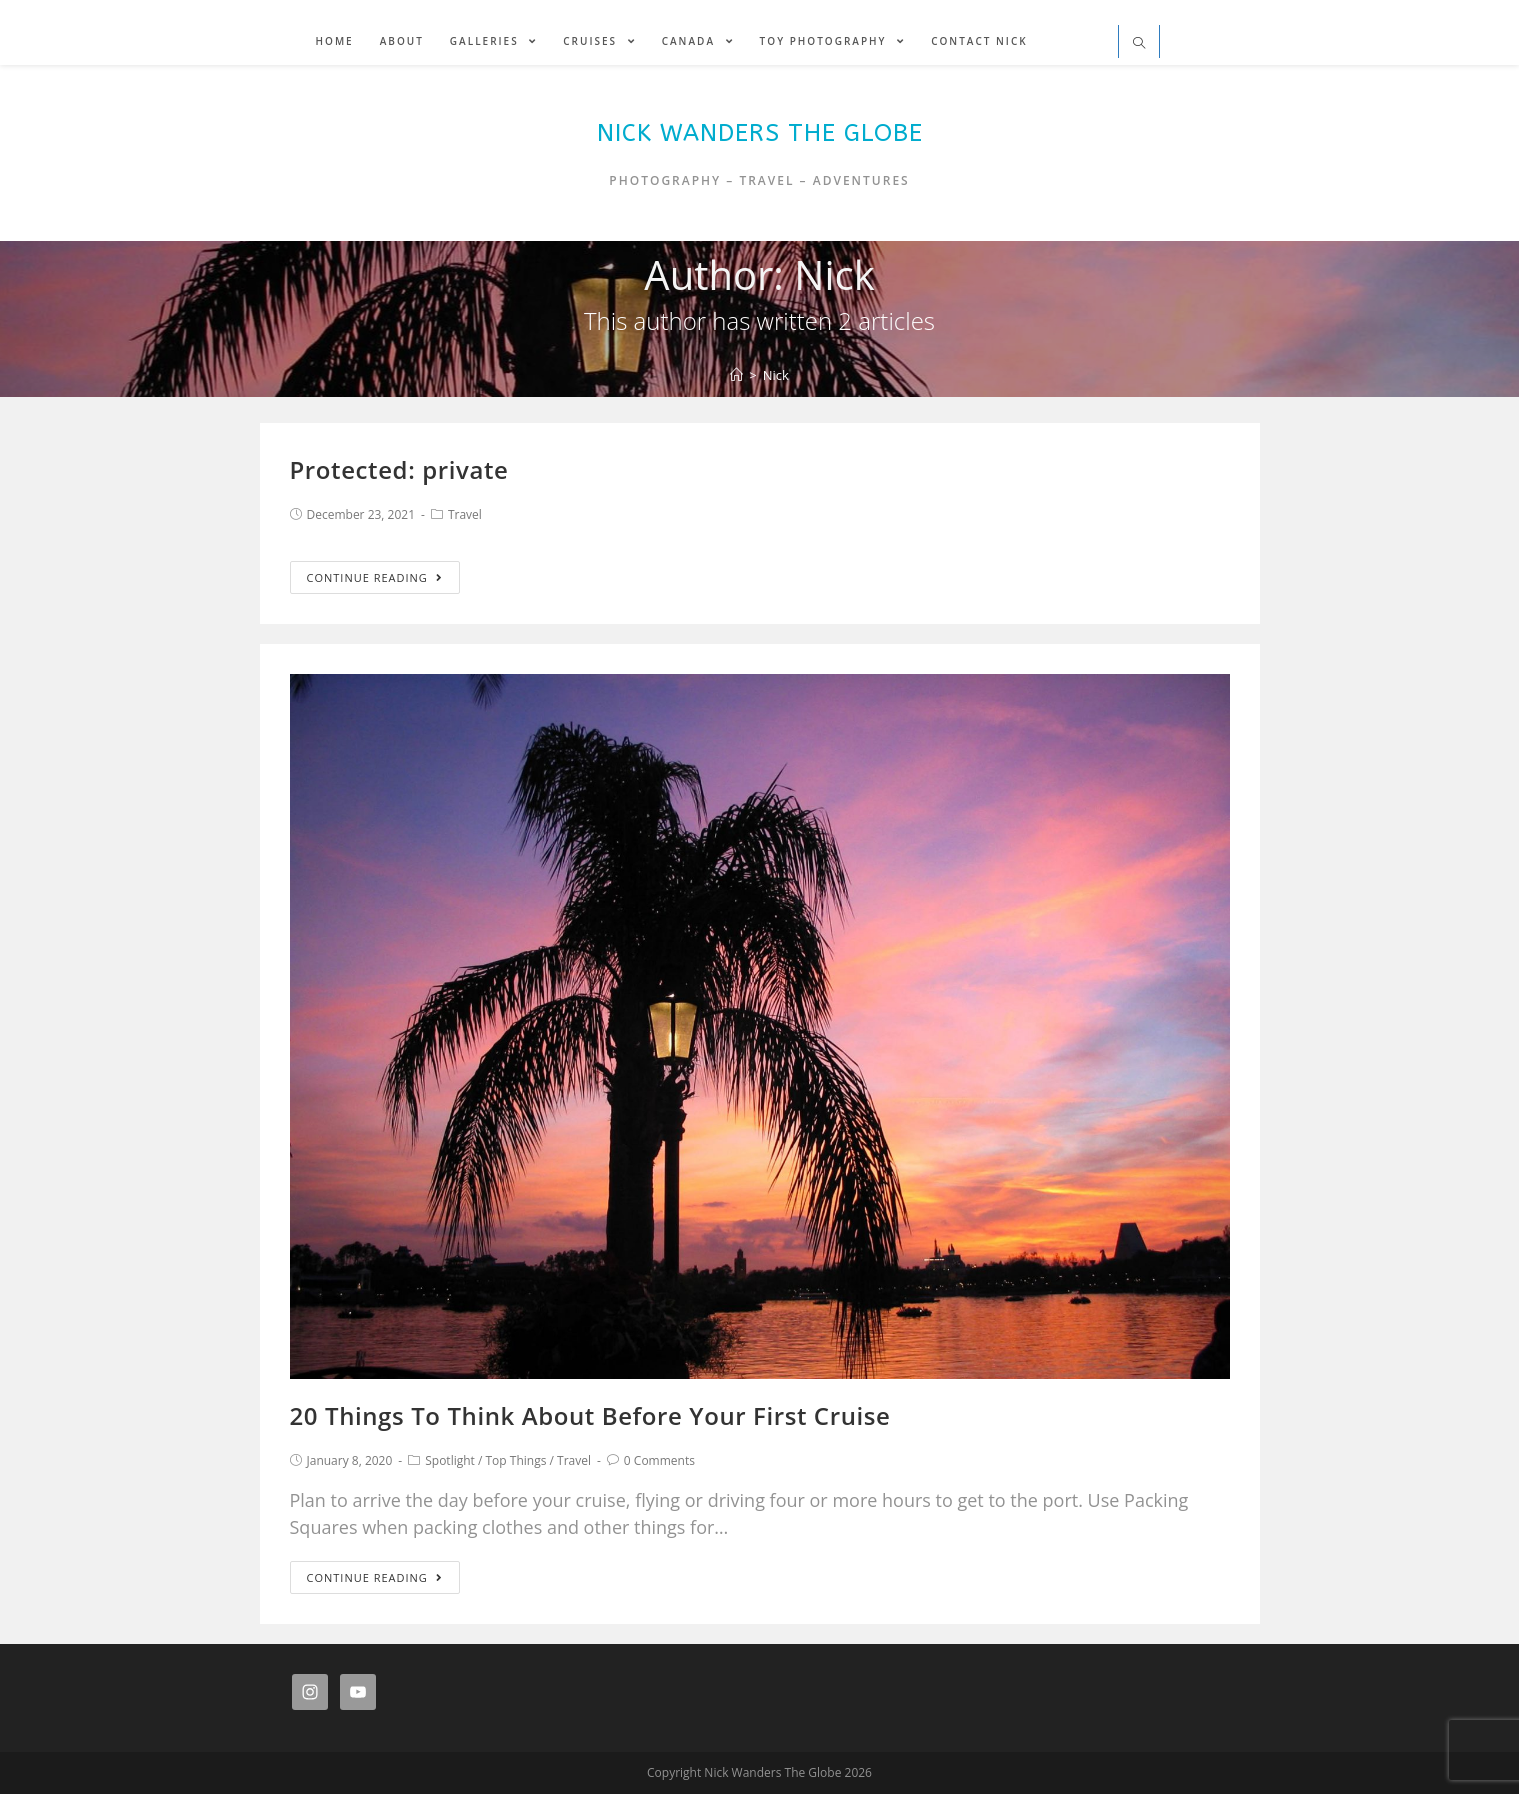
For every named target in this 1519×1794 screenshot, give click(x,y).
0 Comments (659, 1460)
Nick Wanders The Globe (760, 133)
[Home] (736, 375)
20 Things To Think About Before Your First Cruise (590, 1415)
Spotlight (450, 1460)
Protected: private (399, 469)
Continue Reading (375, 577)
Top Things (516, 1460)
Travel (465, 514)
